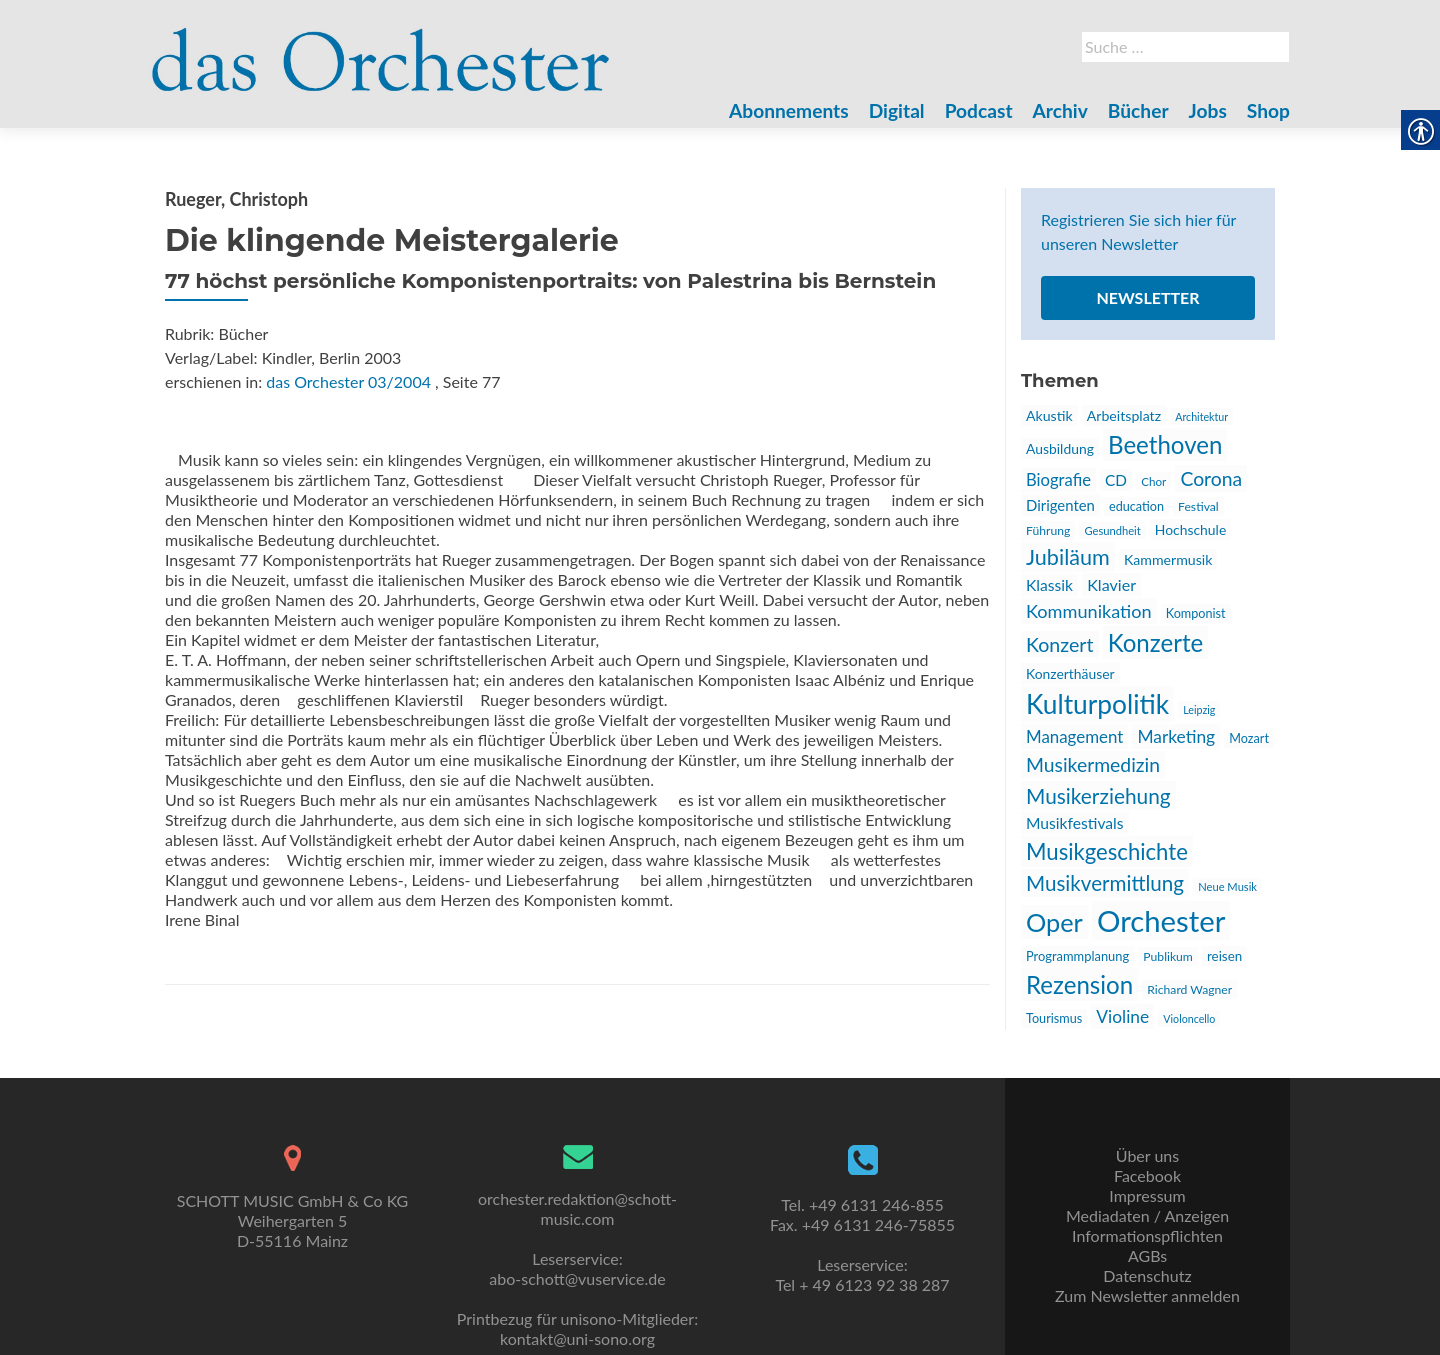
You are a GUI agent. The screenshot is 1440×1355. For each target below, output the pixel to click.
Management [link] (1074, 736)
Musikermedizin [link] (1093, 764)
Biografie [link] (1058, 480)
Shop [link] (1268, 110)
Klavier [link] (1111, 584)
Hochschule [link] (1190, 529)
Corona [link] (1211, 478)
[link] (381, 48)
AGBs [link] (1147, 1255)
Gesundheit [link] (1112, 530)
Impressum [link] (1147, 1195)
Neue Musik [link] (1227, 886)
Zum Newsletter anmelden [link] (1147, 1295)
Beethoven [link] (1165, 444)
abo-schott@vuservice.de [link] (577, 1278)
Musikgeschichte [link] (1107, 851)
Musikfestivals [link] (1075, 823)
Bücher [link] (1138, 110)
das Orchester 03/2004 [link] (348, 381)
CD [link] (1116, 480)
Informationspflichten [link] (1147, 1235)
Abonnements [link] (789, 110)
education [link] (1136, 506)
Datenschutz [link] (1147, 1275)
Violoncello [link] (1189, 1018)
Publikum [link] (1168, 956)
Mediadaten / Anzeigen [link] (1147, 1215)
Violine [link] (1122, 1016)
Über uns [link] (1147, 1155)
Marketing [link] (1176, 736)
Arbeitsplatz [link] (1124, 415)
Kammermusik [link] (1168, 559)
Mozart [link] (1249, 738)
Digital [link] (897, 110)
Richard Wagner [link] (1189, 989)
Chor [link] (1153, 481)
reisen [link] (1224, 956)
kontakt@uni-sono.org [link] (577, 1338)
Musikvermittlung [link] (1105, 883)
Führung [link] (1048, 530)
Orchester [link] (1161, 920)
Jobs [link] (1208, 110)
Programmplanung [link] (1077, 956)
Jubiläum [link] (1068, 557)
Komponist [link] (1196, 613)
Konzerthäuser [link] (1070, 673)
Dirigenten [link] (1060, 505)
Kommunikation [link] (1089, 611)
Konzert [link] (1060, 644)
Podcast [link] (979, 110)
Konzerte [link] (1156, 642)
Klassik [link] (1049, 585)
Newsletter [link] (1147, 297)
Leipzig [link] (1199, 709)
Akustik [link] (1049, 415)
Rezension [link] (1079, 984)
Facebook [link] (1147, 1175)
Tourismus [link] (1054, 1018)
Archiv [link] (1060, 110)
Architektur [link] (1201, 416)
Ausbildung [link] (1060, 448)
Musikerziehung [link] (1098, 795)
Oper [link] (1054, 922)
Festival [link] (1198, 506)
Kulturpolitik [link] (1097, 704)
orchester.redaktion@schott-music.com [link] (577, 1208)
